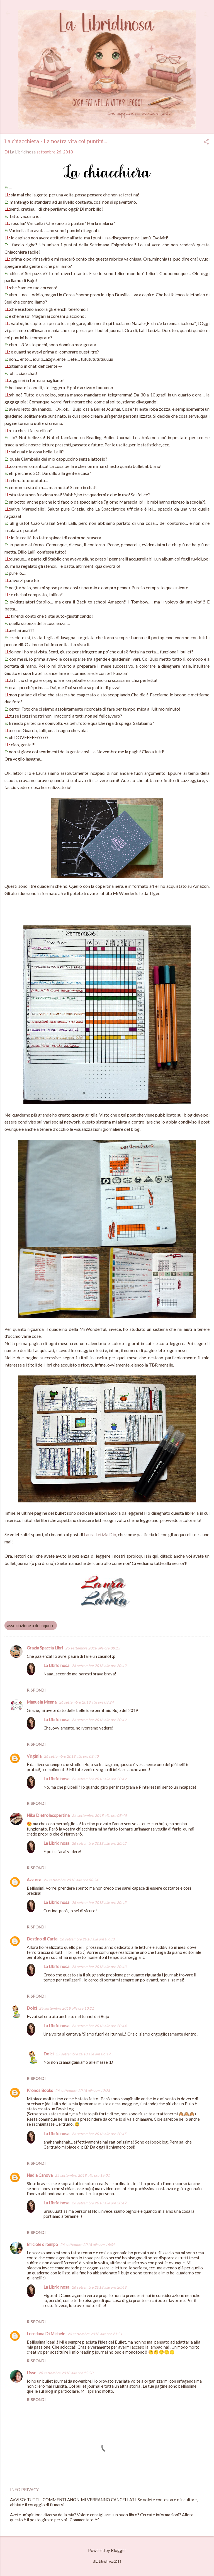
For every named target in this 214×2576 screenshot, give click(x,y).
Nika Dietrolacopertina (48, 1815)
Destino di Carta (42, 1938)
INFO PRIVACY (24, 2489)
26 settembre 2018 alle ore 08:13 (92, 1648)
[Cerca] (206, 15)
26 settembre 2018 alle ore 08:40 (71, 1756)
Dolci (32, 2007)
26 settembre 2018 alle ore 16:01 (82, 2175)
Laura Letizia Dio (100, 1534)
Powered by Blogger (107, 2550)
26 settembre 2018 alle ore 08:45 (99, 1815)
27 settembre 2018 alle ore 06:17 (83, 2054)
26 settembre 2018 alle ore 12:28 (82, 2090)
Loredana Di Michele (46, 2333)
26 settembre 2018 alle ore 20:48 (99, 2287)
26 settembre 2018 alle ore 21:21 (94, 2334)
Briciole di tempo (42, 2244)
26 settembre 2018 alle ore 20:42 (99, 1665)
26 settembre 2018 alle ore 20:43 (99, 1902)
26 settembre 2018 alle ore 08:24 (86, 1702)
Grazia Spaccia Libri (45, 1647)
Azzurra (34, 1879)
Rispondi (36, 1690)
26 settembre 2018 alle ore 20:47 (99, 2203)
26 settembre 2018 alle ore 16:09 (87, 2244)
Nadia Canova (40, 2175)
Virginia (34, 1756)
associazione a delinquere (30, 1625)
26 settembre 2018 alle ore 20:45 (99, 2134)
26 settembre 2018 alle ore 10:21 (66, 2008)
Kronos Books (40, 2090)
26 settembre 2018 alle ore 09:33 (87, 1939)
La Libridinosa (56, 1665)
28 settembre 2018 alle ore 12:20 (65, 2373)
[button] (206, 142)
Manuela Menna (42, 1701)
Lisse (31, 2372)
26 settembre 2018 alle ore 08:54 (70, 1880)
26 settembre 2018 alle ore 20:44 (99, 2026)
